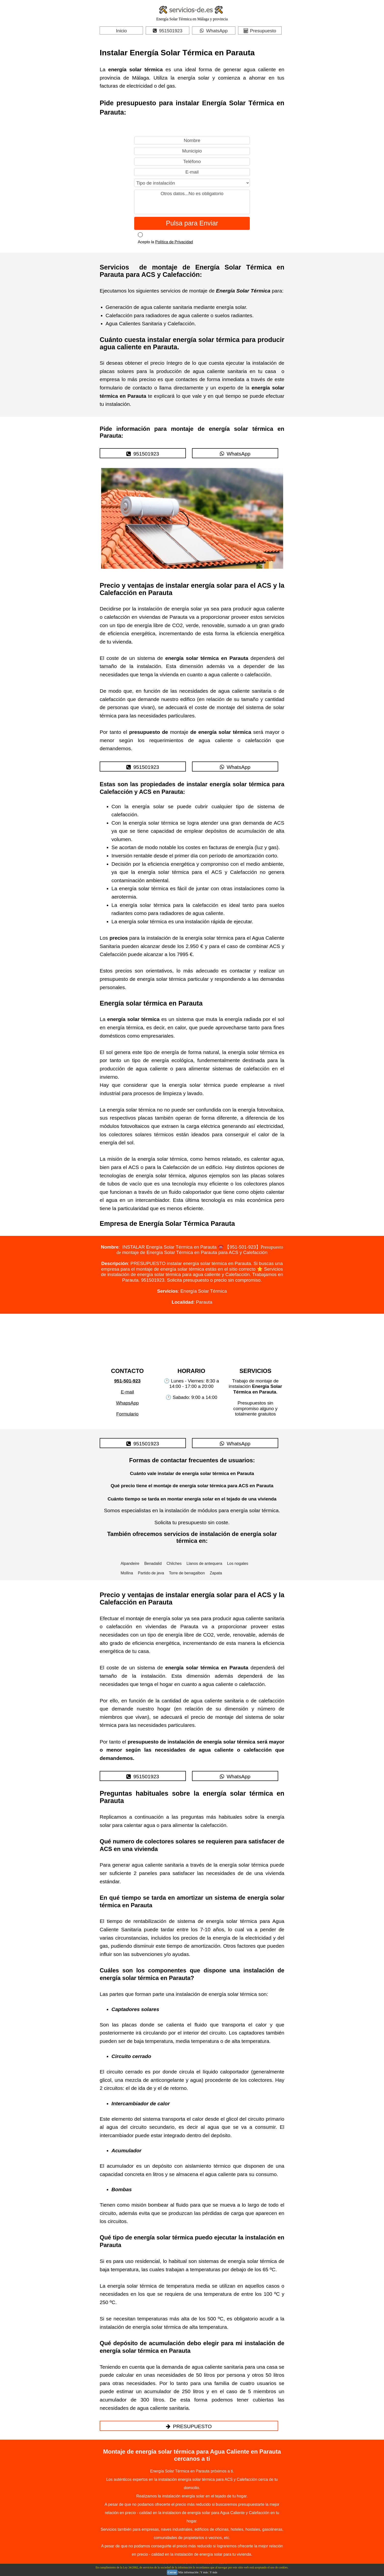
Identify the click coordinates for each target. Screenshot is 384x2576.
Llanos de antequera (204, 1563)
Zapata (216, 1573)
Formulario (127, 1414)
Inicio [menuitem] (121, 30)
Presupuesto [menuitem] (260, 30)
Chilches (174, 1563)
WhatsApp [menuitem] (214, 30)
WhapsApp (127, 1402)
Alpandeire (129, 1563)
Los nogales (237, 1563)
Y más (204, 2572)
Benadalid (153, 1563)
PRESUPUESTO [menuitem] (189, 2426)
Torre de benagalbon (187, 1573)
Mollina (126, 1573)
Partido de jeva (151, 1573)
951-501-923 (127, 1380)
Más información (188, 2572)
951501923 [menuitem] (167, 30)
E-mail (127, 1391)
